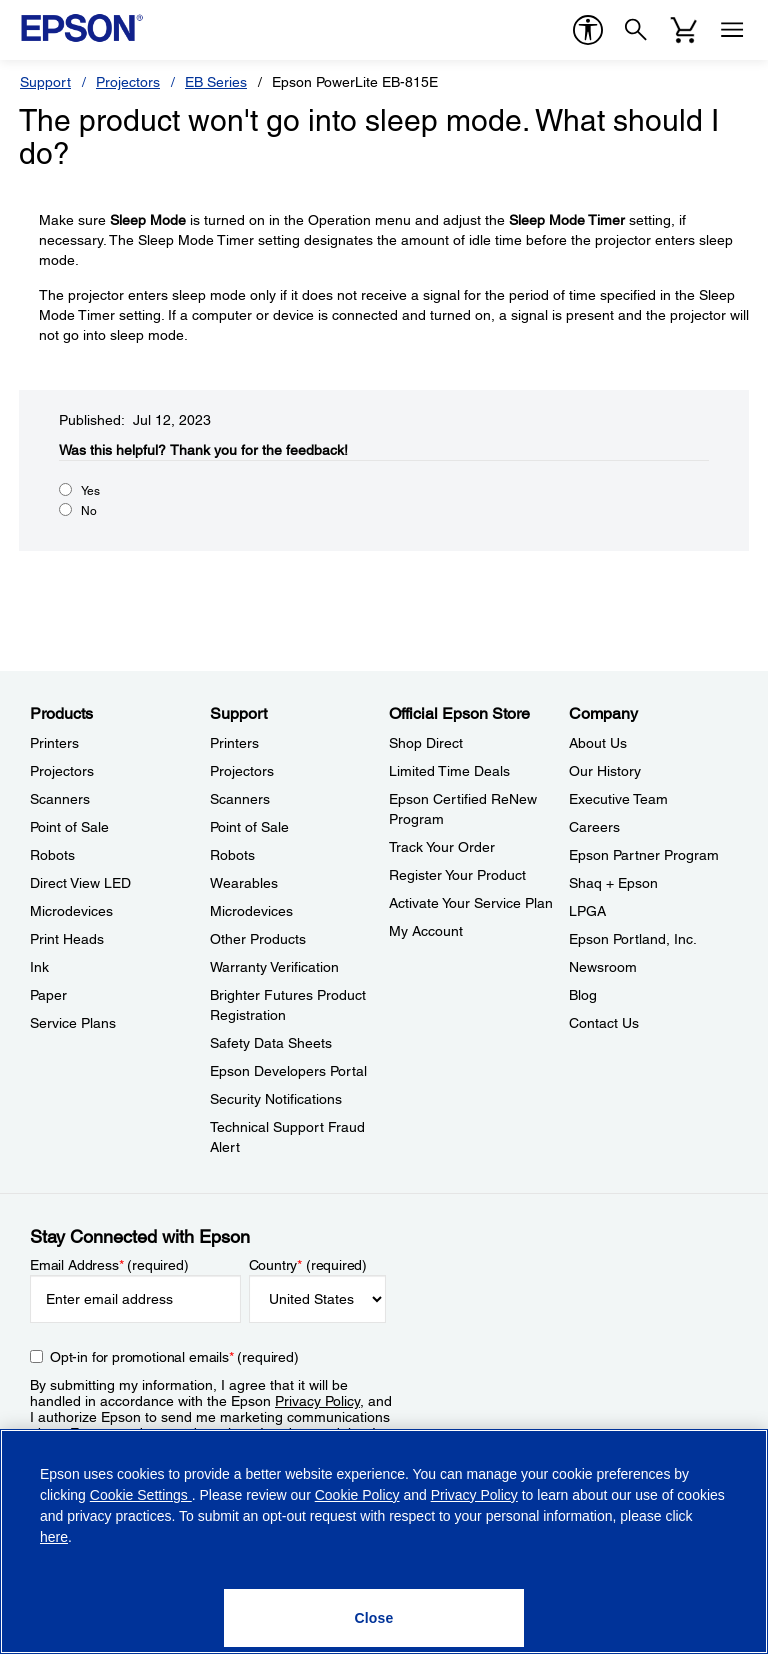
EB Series (216, 82)
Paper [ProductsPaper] (48, 995)
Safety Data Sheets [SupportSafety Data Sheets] (271, 1043)
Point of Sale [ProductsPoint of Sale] (69, 827)
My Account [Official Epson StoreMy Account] (426, 931)
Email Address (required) (109, 1265)
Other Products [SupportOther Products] (258, 939)
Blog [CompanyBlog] (583, 995)
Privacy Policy (317, 1401)
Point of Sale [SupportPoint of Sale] (249, 827)
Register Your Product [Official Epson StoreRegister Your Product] (457, 875)
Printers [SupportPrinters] (234, 743)
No (89, 511)
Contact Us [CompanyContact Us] (604, 1023)
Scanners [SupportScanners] (240, 799)
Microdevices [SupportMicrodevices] (251, 911)
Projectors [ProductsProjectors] (62, 771)
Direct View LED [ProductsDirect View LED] (80, 883)
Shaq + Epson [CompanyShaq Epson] (613, 883)
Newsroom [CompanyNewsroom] (603, 967)
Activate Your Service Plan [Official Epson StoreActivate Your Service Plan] (471, 903)
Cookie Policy (357, 1495)
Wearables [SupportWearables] (244, 883)
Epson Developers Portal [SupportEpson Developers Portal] (288, 1071)
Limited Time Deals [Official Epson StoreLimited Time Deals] (449, 771)
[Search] (636, 30)
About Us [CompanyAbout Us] (598, 743)
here (54, 1537)
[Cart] (684, 30)
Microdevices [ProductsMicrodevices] (71, 911)
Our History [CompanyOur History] (605, 771)
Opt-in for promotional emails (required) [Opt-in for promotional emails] (174, 1357)
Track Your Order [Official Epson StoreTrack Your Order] (442, 847)
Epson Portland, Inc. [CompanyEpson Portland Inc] (633, 939)
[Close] (374, 1618)
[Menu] (732, 30)
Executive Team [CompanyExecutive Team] (618, 799)
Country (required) (308, 1265)
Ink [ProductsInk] (39, 967)
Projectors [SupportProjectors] (242, 771)
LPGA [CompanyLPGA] (587, 911)
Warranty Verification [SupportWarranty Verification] (274, 967)
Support (45, 82)
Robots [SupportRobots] (232, 855)
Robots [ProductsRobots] (52, 855)
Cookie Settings (141, 1495)
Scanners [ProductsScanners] (60, 799)
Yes (90, 491)
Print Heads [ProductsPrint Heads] (67, 939)
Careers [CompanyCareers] (594, 827)
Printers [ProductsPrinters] (54, 743)
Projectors (128, 82)
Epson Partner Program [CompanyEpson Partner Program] (644, 855)
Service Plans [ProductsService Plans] (73, 1023)
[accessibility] (588, 30)
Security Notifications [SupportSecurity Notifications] (276, 1099)
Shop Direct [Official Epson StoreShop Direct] (426, 743)
